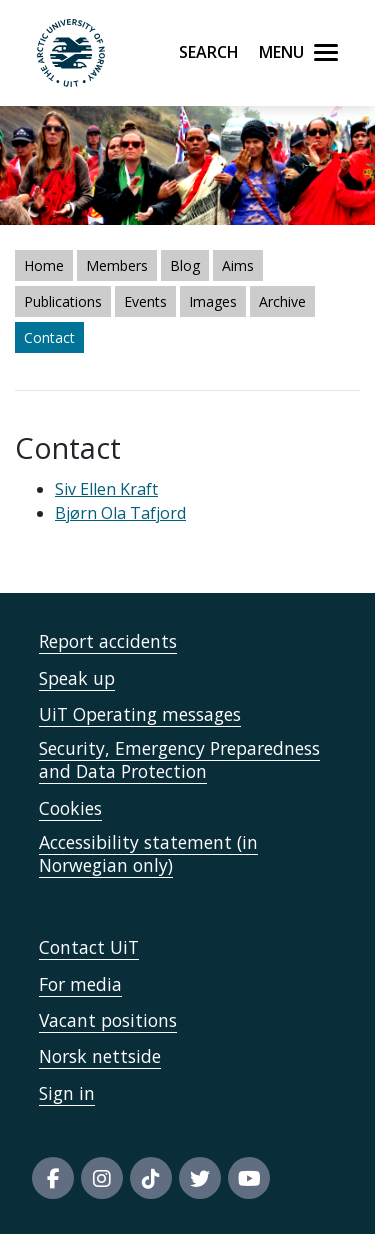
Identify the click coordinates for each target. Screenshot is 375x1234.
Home (44, 265)
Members (117, 265)
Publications (63, 301)
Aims (238, 265)
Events (145, 301)
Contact (49, 337)
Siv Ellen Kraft (106, 489)
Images (213, 301)
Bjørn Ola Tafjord (120, 513)
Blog (185, 265)
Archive (282, 301)
